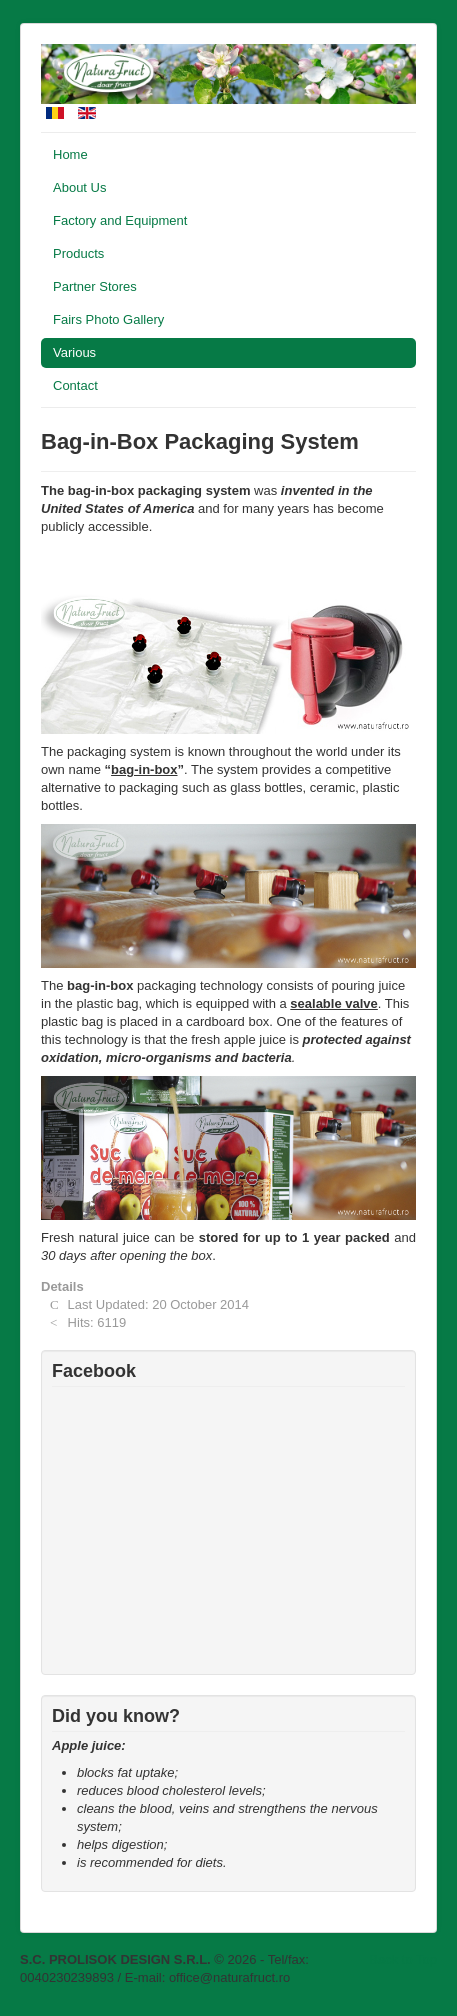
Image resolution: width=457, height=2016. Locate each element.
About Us (79, 187)
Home (70, 154)
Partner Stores (95, 286)
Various (74, 352)
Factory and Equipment (120, 220)
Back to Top (403, 1959)
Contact (75, 385)
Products (78, 253)
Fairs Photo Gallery (108, 319)
